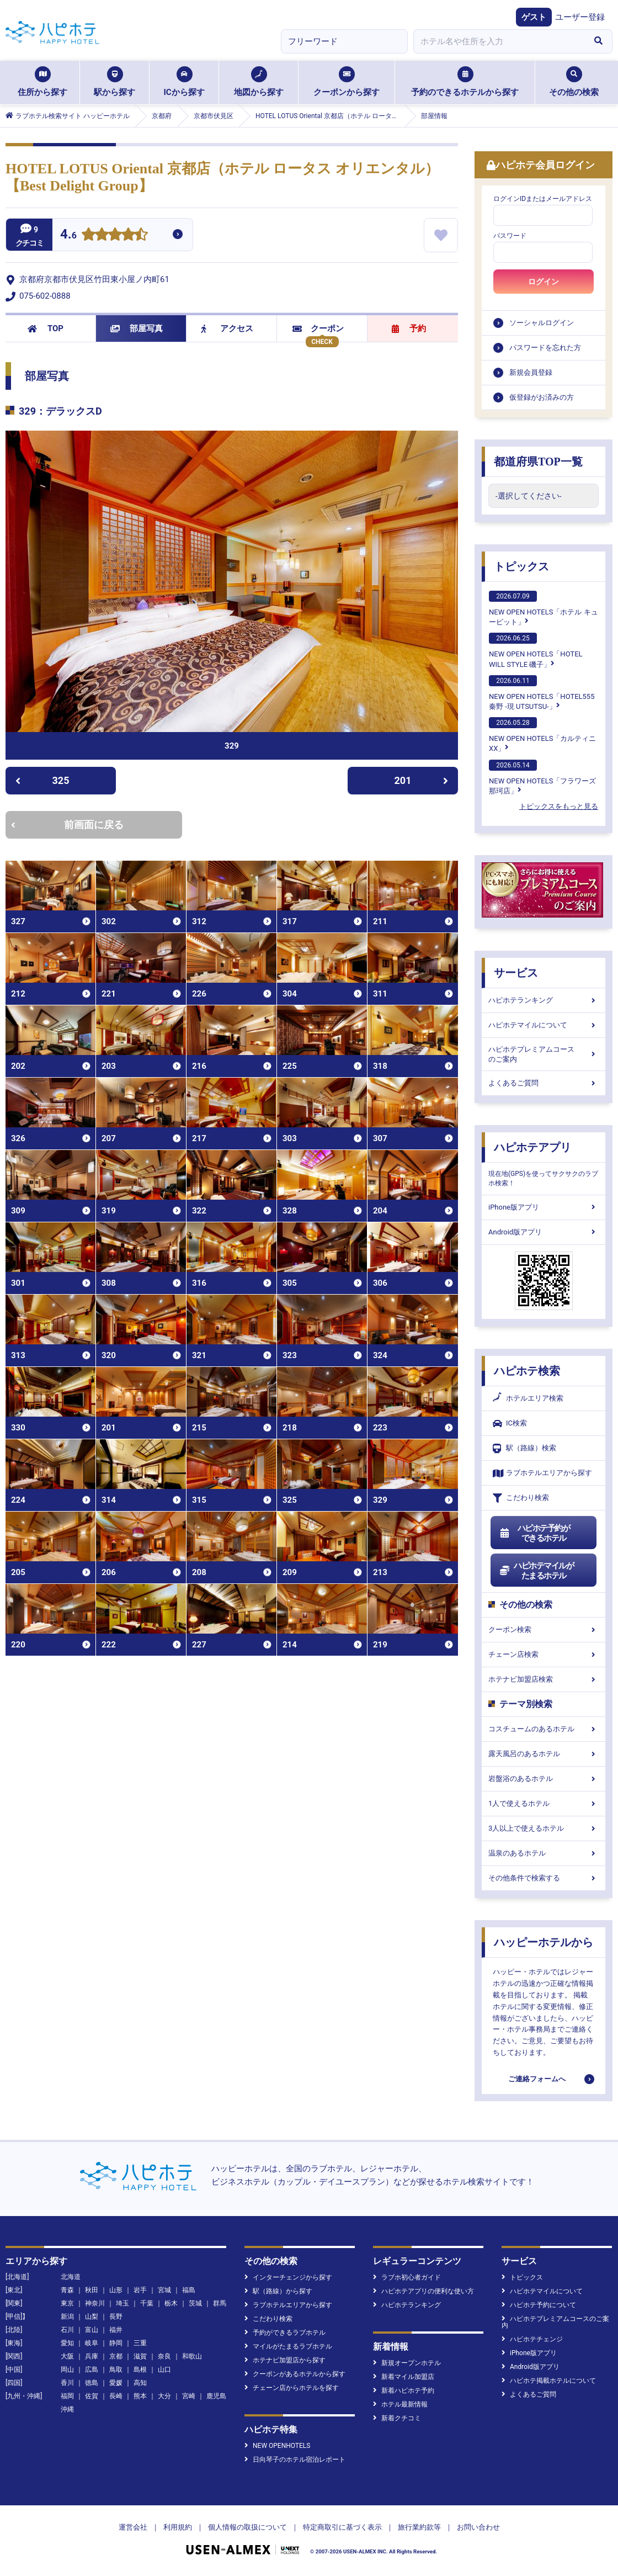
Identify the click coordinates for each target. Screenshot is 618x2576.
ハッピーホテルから (543, 1942)
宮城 (164, 2290)
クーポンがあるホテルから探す (294, 2374)
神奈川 (95, 2303)
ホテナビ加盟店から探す (285, 2360)
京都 (115, 2356)
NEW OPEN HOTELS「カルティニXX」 (542, 734)
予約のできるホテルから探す (465, 81)
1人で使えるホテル (543, 1803)
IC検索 (510, 1423)
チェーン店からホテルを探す (291, 2388)
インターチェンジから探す (288, 2277)
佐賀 (91, 2396)
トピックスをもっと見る (558, 806)
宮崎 (188, 2396)
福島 (188, 2290)
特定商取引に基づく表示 (342, 2527)
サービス (516, 973)
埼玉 (122, 2303)
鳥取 (115, 2369)
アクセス (227, 328)
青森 (67, 2290)
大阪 (67, 2356)
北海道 (71, 2277)
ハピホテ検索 (527, 1371)
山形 (115, 2290)
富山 (91, 2330)
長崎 (115, 2396)
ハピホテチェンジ (532, 2339)
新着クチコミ (397, 2418)
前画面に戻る (67, 824)
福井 (115, 2330)
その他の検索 (574, 81)
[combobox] (498, 41)
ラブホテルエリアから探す (542, 1473)
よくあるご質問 (543, 1083)
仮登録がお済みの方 (541, 397)
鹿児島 (216, 2396)
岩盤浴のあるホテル (543, 1778)
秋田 (91, 2290)
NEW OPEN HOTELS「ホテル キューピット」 (543, 608)
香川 (67, 2383)
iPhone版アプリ (543, 1207)
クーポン (318, 328)
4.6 (68, 235)
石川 (67, 2330)
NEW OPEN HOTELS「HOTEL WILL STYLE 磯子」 (536, 650)
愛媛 (115, 2383)
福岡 (67, 2396)
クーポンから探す (346, 81)
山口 (164, 2369)
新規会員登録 (530, 372)
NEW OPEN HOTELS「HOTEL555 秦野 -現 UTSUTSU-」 (541, 693)
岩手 (140, 2290)
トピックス (521, 566)
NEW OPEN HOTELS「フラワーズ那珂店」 (542, 777)
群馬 (219, 2303)
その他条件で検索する (543, 1878)
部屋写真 (136, 328)
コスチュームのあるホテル (543, 1729)
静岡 (115, 2343)
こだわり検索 (521, 1498)
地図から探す (259, 81)
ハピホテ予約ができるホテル (534, 1533)
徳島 (91, 2383)
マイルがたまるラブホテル (288, 2346)
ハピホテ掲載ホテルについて (549, 2380)
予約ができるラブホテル (285, 2332)
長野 (115, 2316)
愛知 (67, 2343)
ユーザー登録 (580, 17)
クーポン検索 (543, 1629)
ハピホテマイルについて (543, 1025)
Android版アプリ (543, 1232)
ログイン (543, 281)
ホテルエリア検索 (528, 1398)
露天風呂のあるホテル (543, 1754)
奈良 (164, 2356)
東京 (67, 2303)
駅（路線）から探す (278, 2291)
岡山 (67, 2369)
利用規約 (177, 2527)
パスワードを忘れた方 (545, 347)
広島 (91, 2369)
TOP (45, 328)
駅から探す (114, 81)
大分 (164, 2396)
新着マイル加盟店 (403, 2377)
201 (422, 780)
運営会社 (133, 2527)
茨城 (195, 2303)
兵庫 (91, 2356)
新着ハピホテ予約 (403, 2390)
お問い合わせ (478, 2527)
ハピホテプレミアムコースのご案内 (543, 1054)
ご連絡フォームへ (537, 2079)
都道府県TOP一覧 (538, 461)
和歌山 (192, 2356)
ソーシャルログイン (541, 323)
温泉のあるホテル (543, 1853)
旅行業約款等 (419, 2527)
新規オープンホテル (407, 2363)
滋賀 (140, 2356)
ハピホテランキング (543, 1000)
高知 (140, 2383)
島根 (140, 2369)
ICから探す (183, 81)
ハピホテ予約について (539, 2305)
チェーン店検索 (543, 1654)
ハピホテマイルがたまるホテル (536, 1571)
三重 (140, 2343)
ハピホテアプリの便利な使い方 (423, 2291)
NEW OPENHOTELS (277, 2446)
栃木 (171, 2303)
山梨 (91, 2316)
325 (42, 780)
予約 (409, 328)
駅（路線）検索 (524, 1448)
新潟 (67, 2316)
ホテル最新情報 (400, 2404)
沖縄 (67, 2409)
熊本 (140, 2396)
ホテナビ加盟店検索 (543, 1679)
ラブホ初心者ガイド (407, 2277)
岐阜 (91, 2343)
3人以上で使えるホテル (543, 1828)
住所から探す (42, 81)
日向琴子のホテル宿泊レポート (294, 2459)
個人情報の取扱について (247, 2527)
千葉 (146, 2303)
